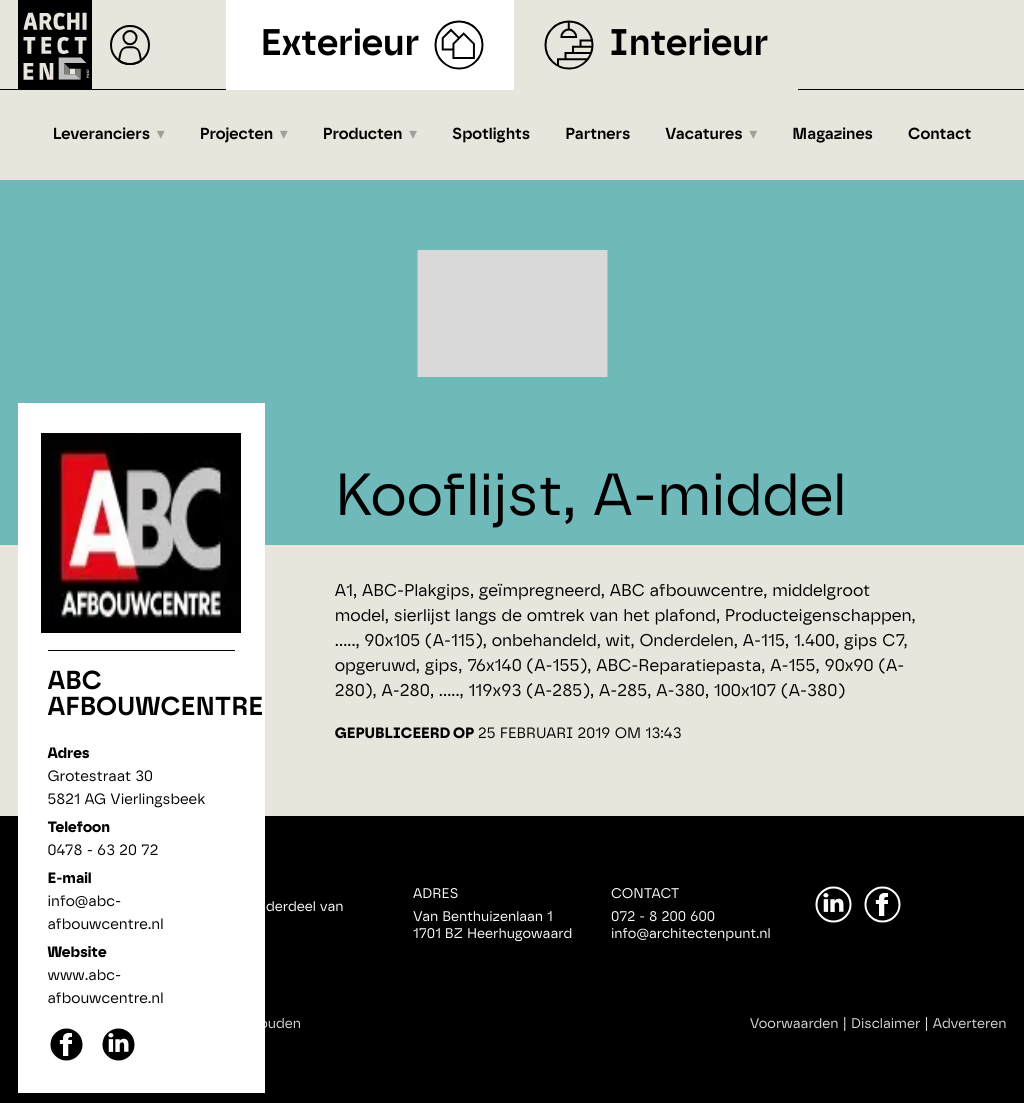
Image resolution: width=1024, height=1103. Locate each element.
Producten (363, 135)
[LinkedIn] (833, 904)
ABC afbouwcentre (156, 695)
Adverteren (970, 1024)
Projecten (236, 135)
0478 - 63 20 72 (103, 850)
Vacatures (703, 135)
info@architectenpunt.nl (691, 934)
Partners (597, 135)
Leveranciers (101, 135)
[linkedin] (118, 1058)
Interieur (688, 44)
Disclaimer (885, 1024)
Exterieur (340, 44)
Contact (939, 135)
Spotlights (491, 135)
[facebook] (66, 1058)
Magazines (832, 135)
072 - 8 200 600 (663, 917)
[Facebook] (882, 904)
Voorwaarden (794, 1024)
